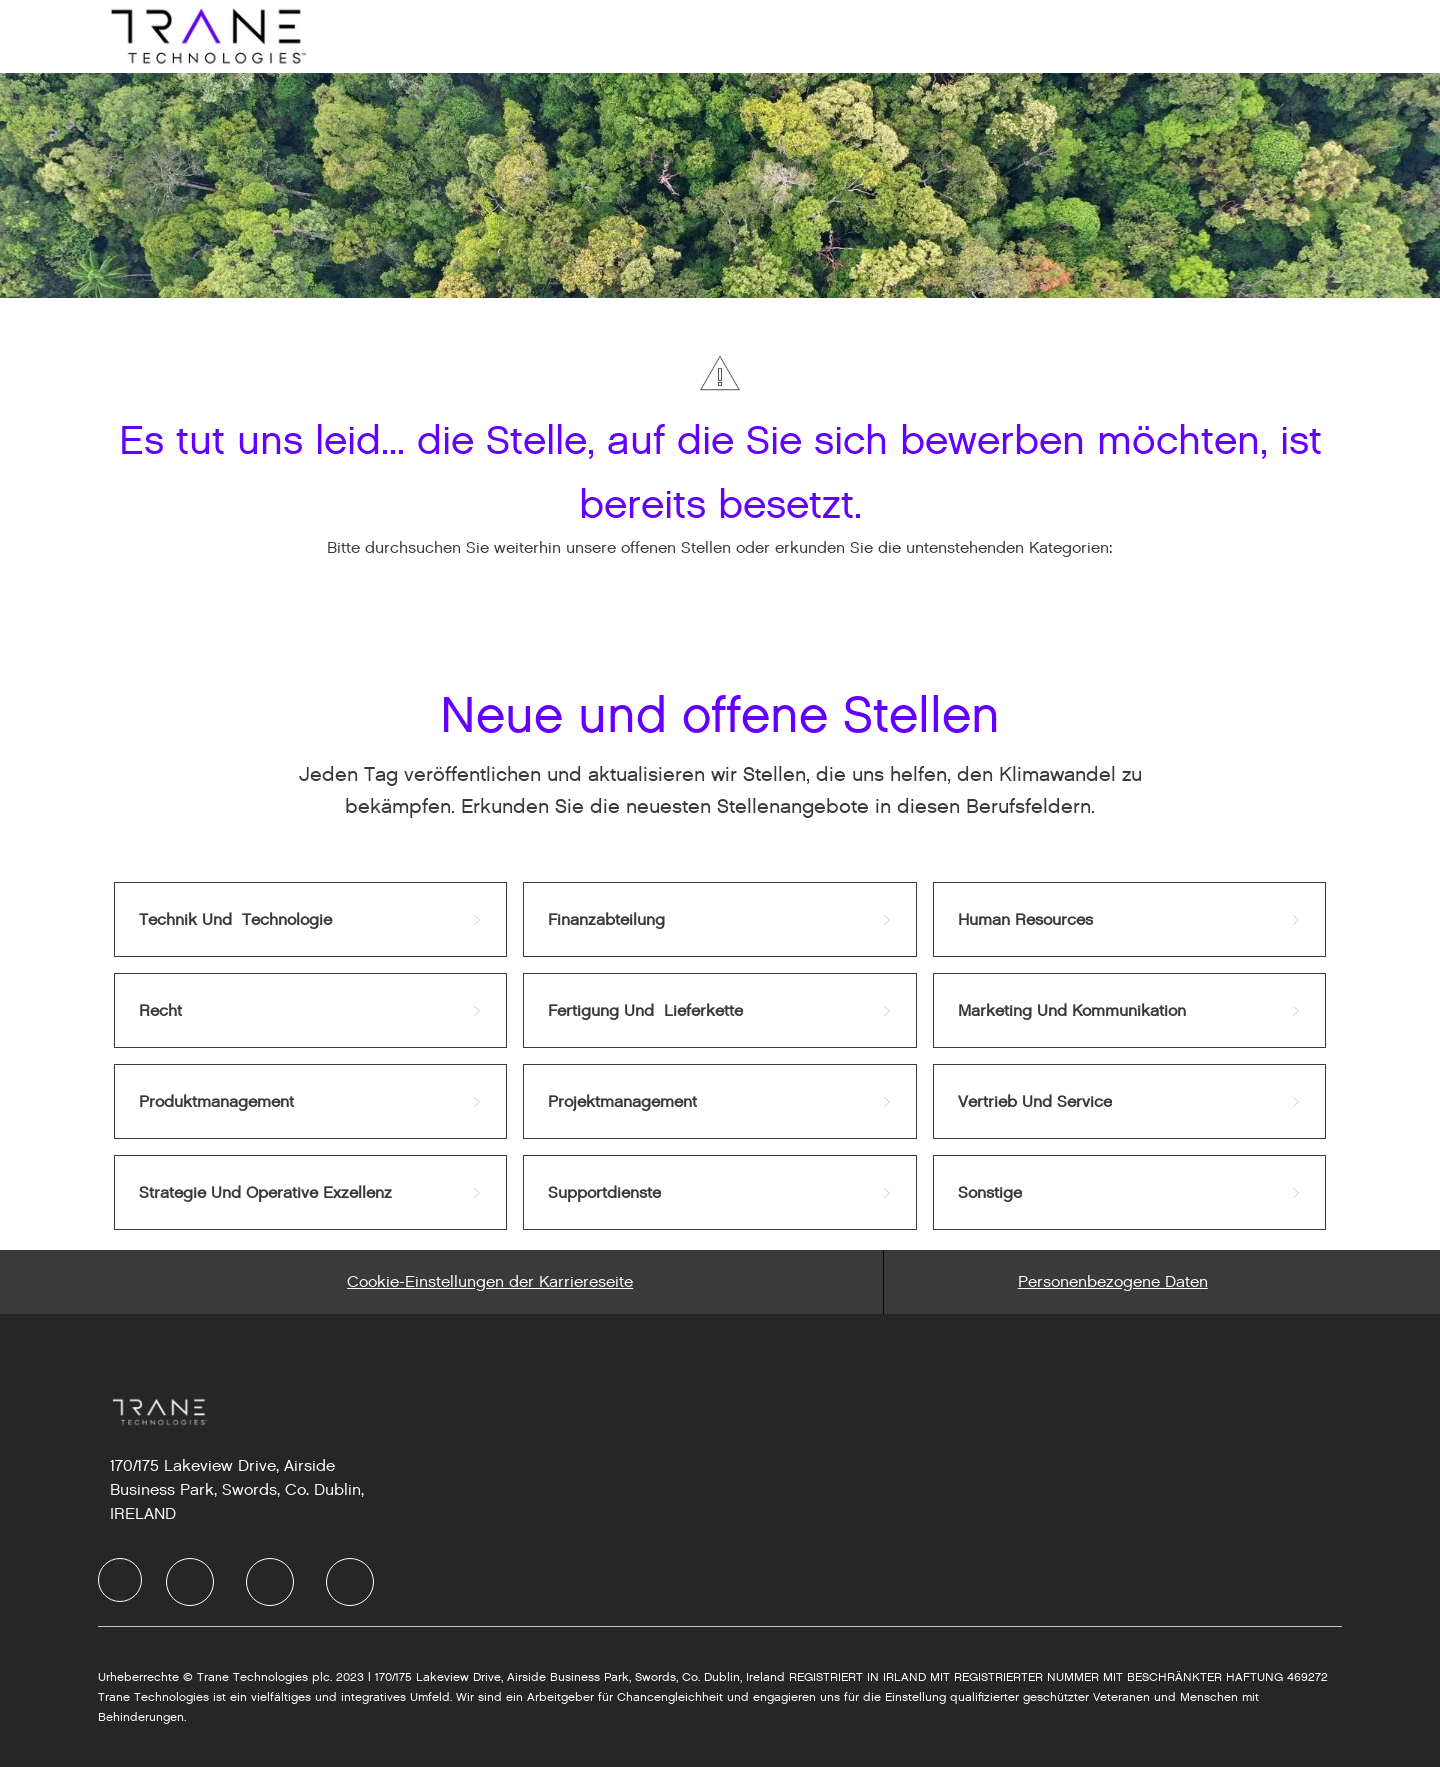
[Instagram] (350, 1582)
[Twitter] (270, 1582)
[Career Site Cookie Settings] (490, 1282)
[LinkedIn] (190, 1582)
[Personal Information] (1113, 1282)
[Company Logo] (206, 35)
